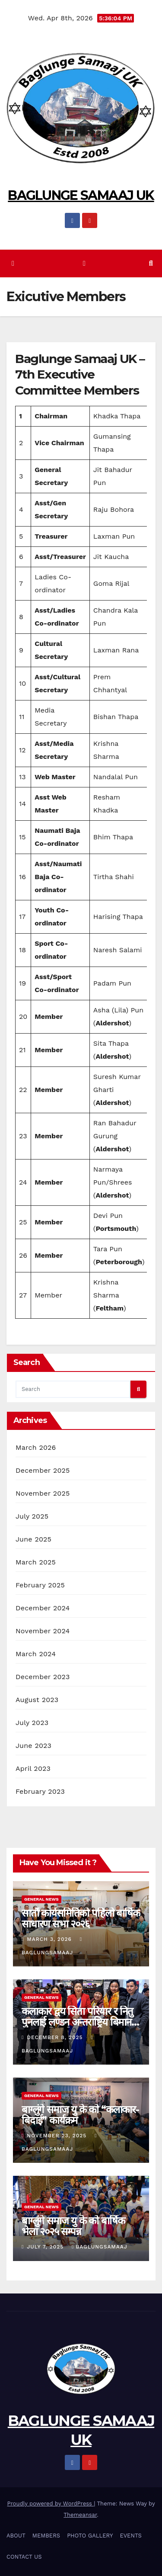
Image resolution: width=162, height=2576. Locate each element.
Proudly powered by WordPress (50, 2503)
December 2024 (43, 1608)
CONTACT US (24, 2557)
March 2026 (36, 1447)
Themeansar (80, 2515)
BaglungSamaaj (99, 2247)
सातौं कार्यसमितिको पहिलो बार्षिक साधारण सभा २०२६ (81, 1918)
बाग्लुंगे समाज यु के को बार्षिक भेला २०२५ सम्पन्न (73, 2226)
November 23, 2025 (58, 2136)
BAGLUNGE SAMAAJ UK (81, 195)
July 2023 (32, 1722)
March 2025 (36, 1562)
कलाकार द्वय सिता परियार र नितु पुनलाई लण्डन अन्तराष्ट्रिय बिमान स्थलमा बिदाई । (77, 2022)
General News (41, 1899)
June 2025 (33, 1539)
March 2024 (36, 1654)
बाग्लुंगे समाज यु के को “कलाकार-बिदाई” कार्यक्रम (80, 2114)
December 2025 (43, 1470)
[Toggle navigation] (84, 263)
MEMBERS (46, 2535)
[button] (151, 263)
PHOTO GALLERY (90, 2535)
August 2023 (37, 1700)
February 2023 (40, 1791)
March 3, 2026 (50, 1939)
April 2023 (33, 1768)
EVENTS (130, 2535)
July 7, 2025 (46, 2247)
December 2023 (43, 1677)
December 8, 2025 (56, 2037)
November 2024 (43, 1631)
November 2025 (43, 1493)
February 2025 (40, 1585)
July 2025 (32, 1516)
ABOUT (15, 2535)
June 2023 (33, 1745)
